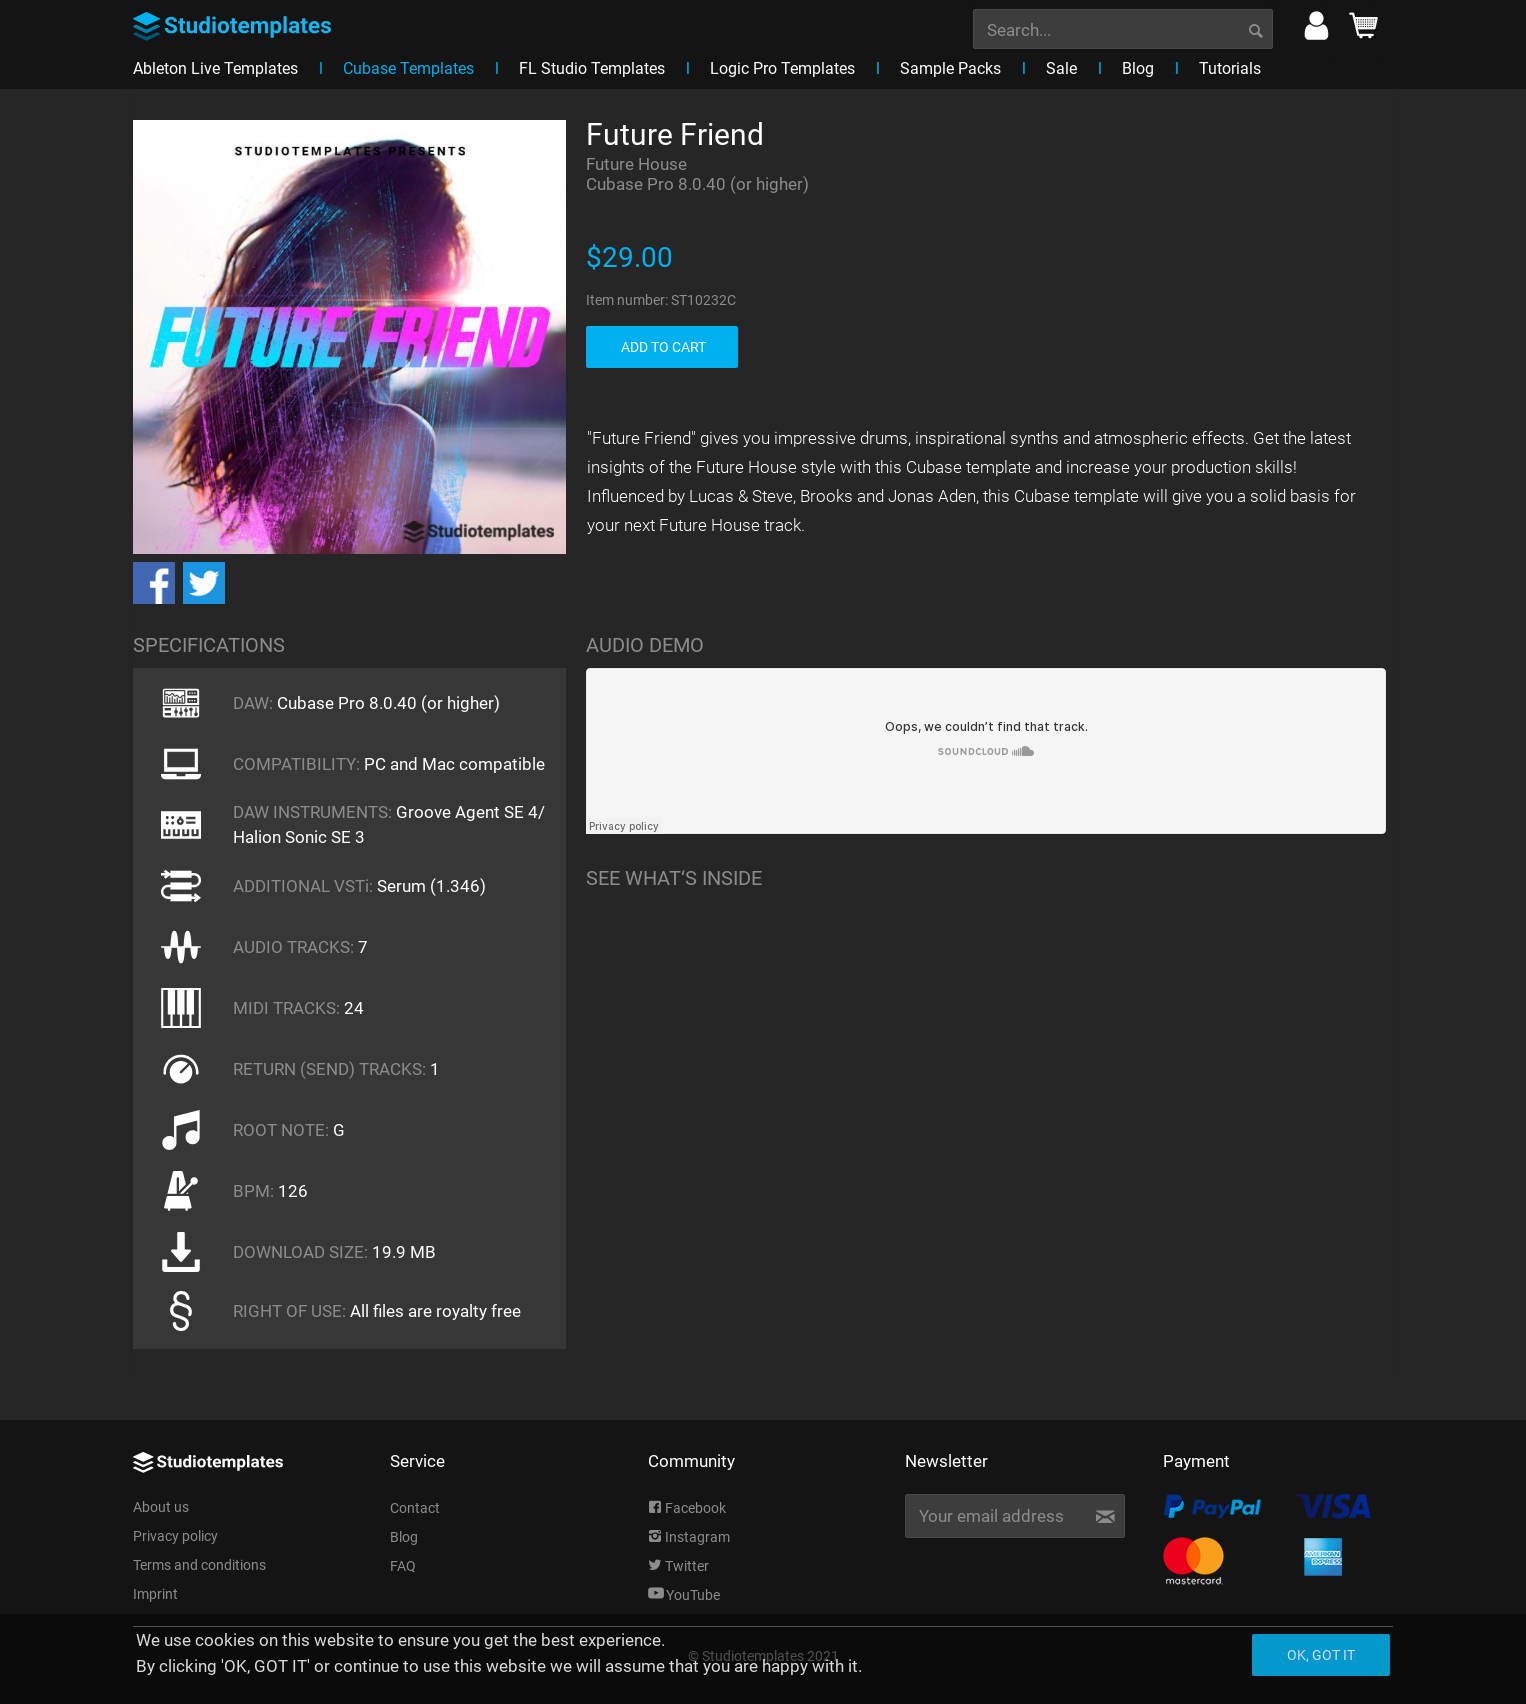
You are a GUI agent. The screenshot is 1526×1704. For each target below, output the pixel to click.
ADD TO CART (663, 347)
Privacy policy (175, 1536)
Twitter (678, 1566)
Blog (404, 1537)
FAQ (403, 1566)
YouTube (684, 1595)
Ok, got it (1321, 1655)
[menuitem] (1123, 27)
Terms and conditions (199, 1565)
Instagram (689, 1537)
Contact (415, 1508)
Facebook (687, 1508)
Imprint (155, 1594)
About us (161, 1507)
